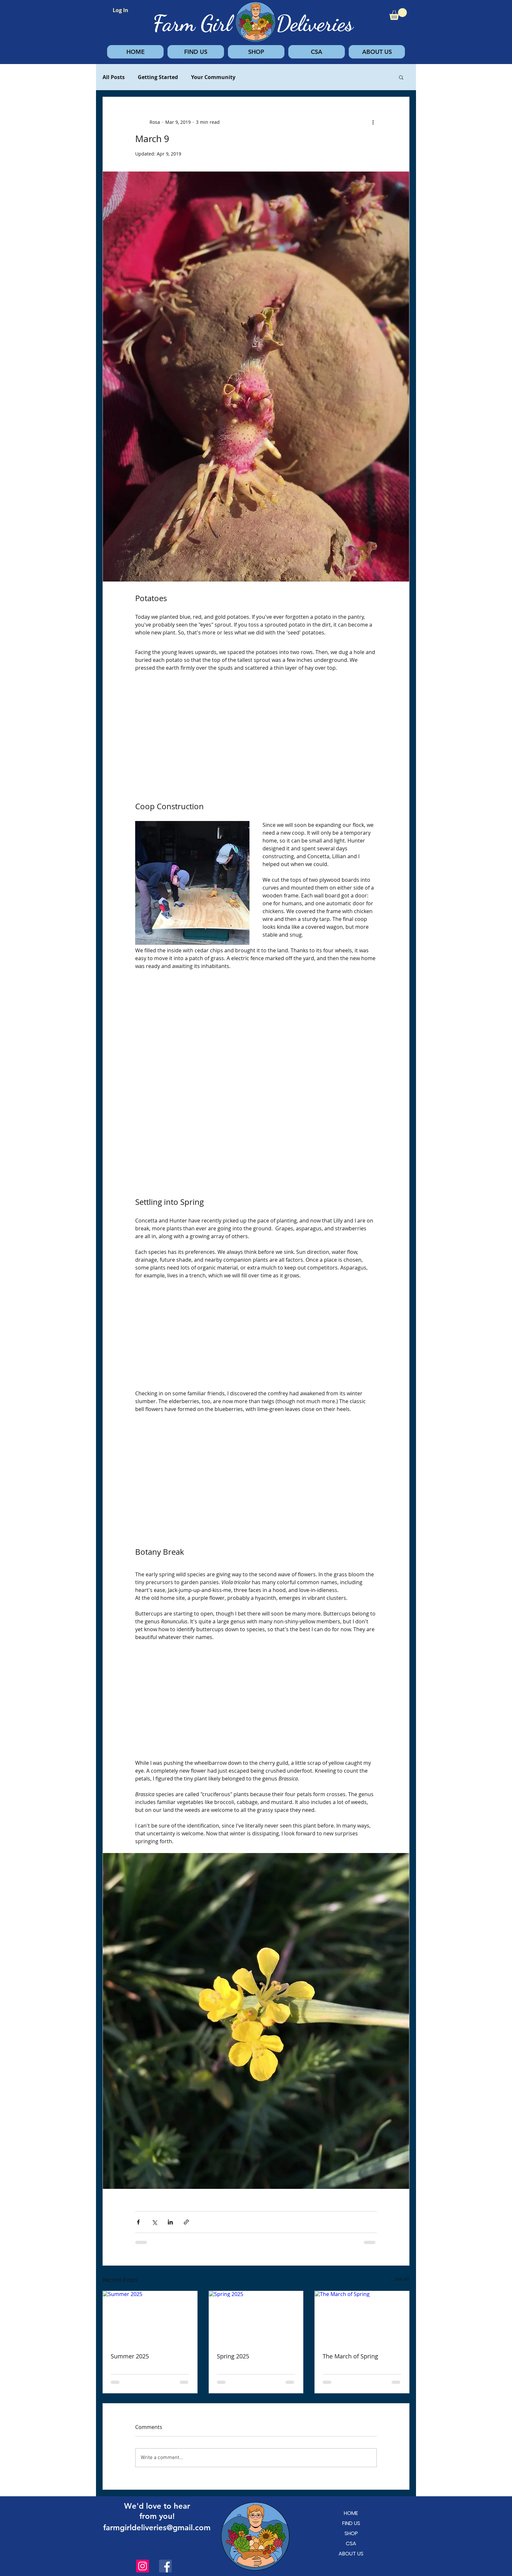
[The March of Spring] (362, 2317)
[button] (398, 14)
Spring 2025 (233, 2356)
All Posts (114, 77)
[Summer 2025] (150, 2317)
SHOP (351, 2533)
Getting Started (158, 77)
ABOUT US (351, 2553)
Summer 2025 (130, 2356)
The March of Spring (350, 2356)
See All (402, 2279)
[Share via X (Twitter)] (154, 2222)
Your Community (213, 77)
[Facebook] (165, 2566)
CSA (351, 2543)
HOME (351, 2513)
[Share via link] (186, 2222)
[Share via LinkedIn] (170, 2222)
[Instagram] (142, 2566)
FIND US (351, 2523)
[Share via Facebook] (138, 2222)
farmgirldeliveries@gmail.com (157, 2527)
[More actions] (373, 122)
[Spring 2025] (256, 2317)
